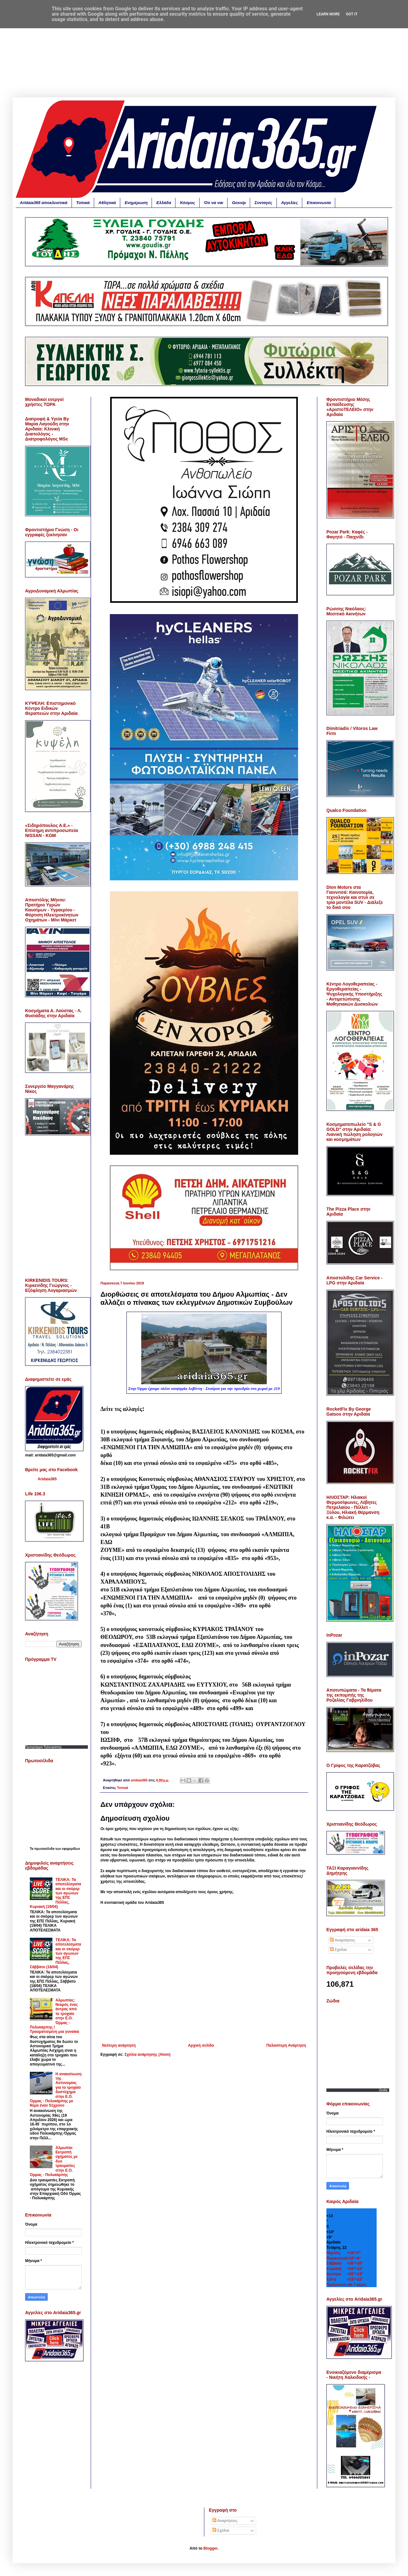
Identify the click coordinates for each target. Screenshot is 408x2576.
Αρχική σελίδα (201, 2045)
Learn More (328, 14)
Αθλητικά (107, 202)
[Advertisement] (204, 53)
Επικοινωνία (319, 202)
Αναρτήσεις (342, 1940)
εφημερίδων (71, 1848)
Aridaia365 (47, 1479)
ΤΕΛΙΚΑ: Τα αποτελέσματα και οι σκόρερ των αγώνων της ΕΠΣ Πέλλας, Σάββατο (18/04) (55, 1953)
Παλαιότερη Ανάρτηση (286, 2045)
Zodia (383, 2090)
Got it (351, 14)
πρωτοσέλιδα (44, 1848)
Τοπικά (83, 202)
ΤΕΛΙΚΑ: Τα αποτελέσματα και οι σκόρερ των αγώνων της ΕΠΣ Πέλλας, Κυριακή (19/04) (55, 1893)
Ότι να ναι (213, 202)
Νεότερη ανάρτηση (119, 2045)
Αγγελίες (289, 202)
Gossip (239, 202)
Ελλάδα (163, 202)
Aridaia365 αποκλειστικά (43, 202)
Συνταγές (263, 202)
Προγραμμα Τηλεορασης (43, 1747)
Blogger (210, 2548)
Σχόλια (338, 1949)
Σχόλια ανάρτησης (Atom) (148, 2054)
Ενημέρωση (136, 202)
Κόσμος (187, 202)
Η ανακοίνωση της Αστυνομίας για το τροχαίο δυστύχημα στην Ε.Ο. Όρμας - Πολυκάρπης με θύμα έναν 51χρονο (56, 2090)
